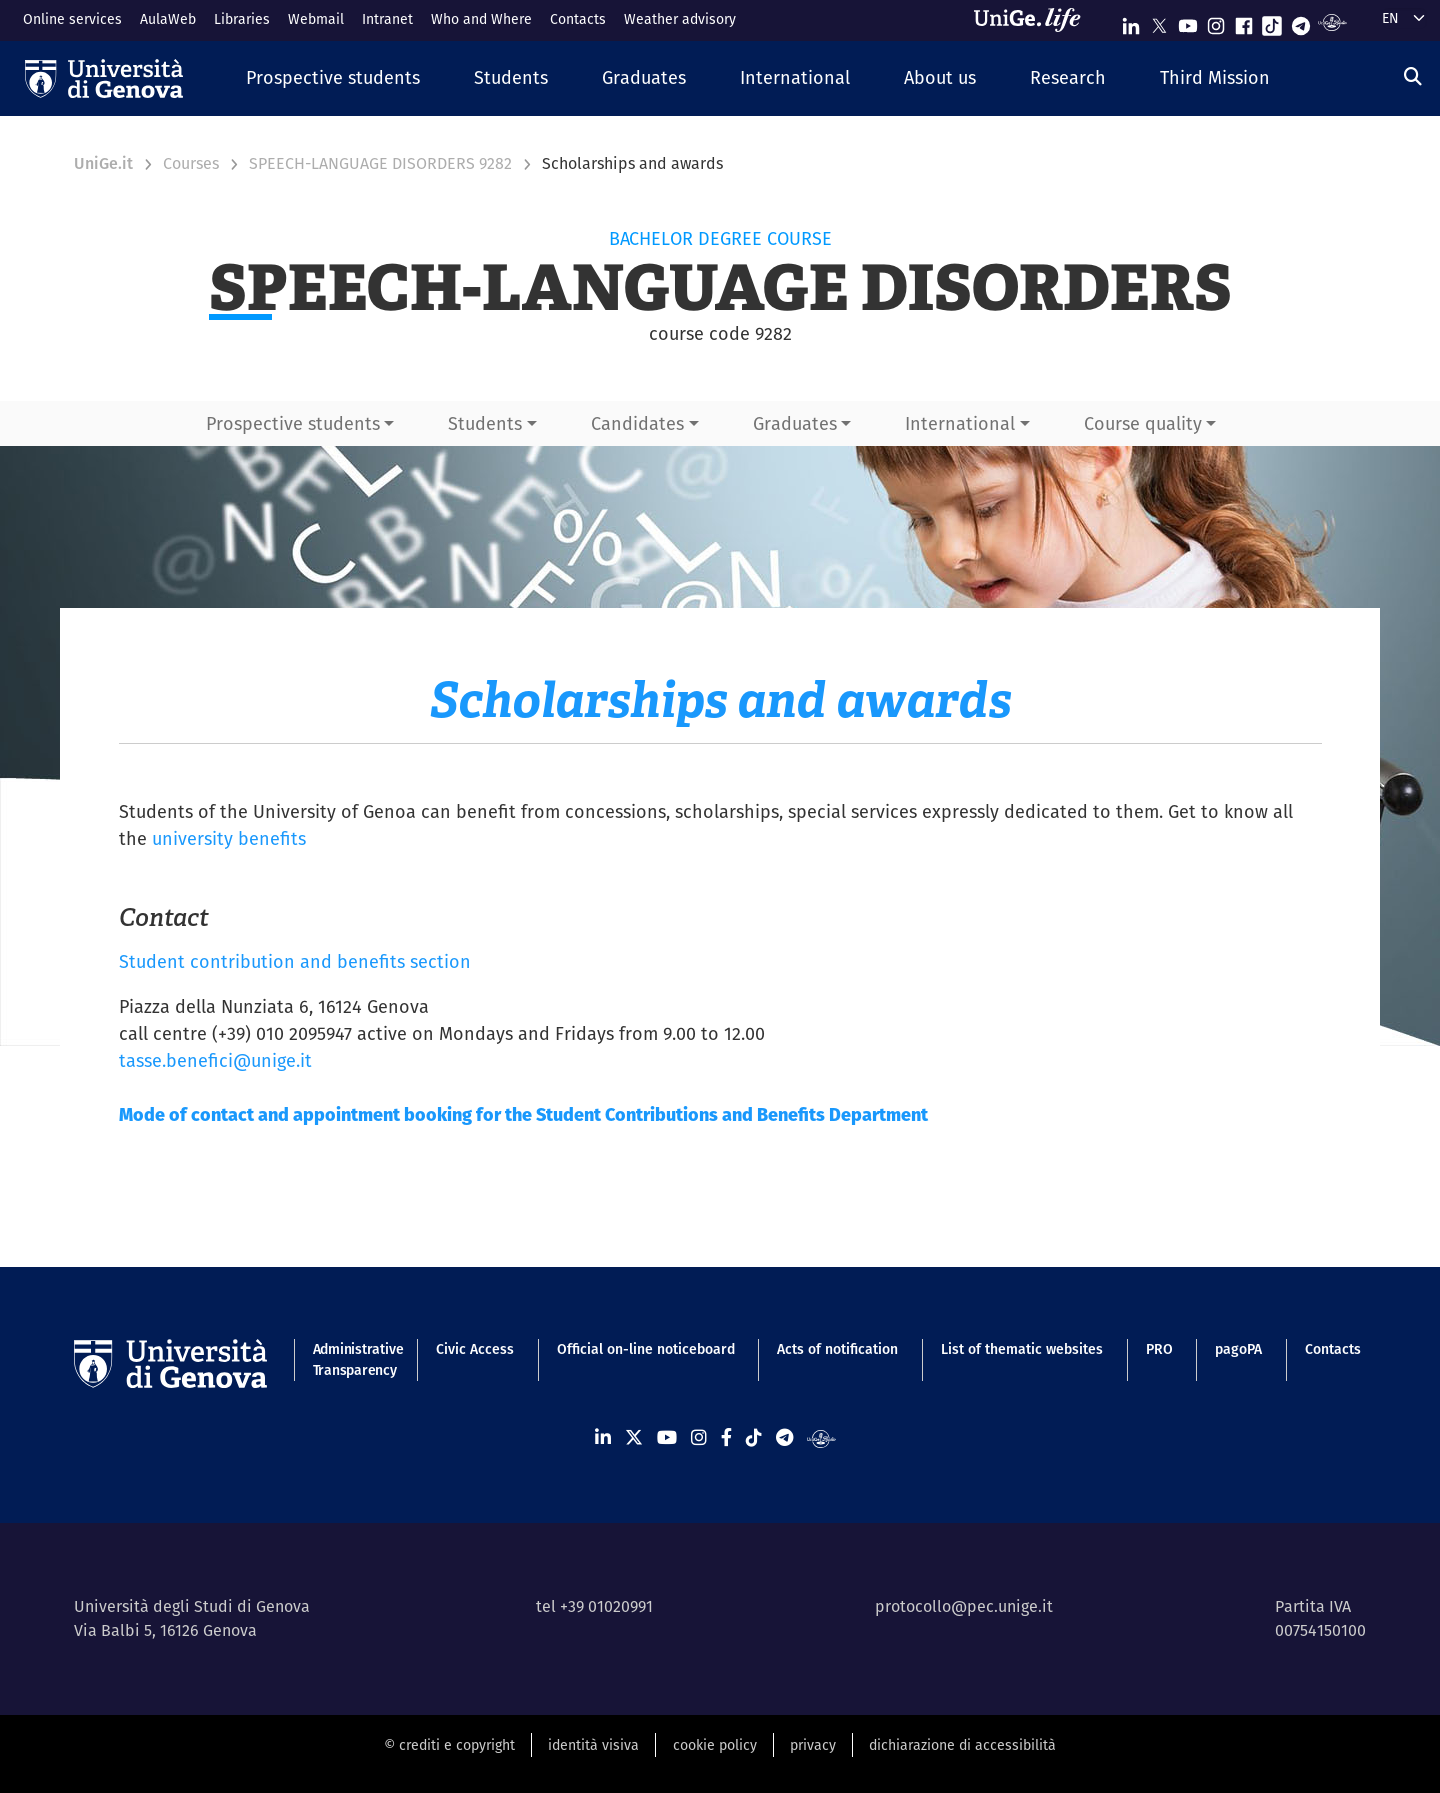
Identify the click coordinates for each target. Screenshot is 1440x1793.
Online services (72, 19)
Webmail (316, 19)
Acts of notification (837, 1349)
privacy (813, 1745)
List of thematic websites (1022, 1349)
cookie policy (715, 1745)
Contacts (578, 19)
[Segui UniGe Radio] (1332, 21)
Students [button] (485, 423)
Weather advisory (680, 19)
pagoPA (1238, 1349)
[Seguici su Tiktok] (1272, 21)
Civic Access (475, 1349)
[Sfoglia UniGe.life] (1034, 20)
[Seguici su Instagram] (1216, 21)
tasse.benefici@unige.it (215, 1060)
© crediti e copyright (449, 1745)
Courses (191, 163)
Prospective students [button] (293, 423)
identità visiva (593, 1745)
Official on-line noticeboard (646, 1349)
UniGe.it (103, 163)
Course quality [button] (1143, 423)
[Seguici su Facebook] (1244, 21)
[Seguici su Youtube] (1188, 21)
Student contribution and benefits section (295, 961)
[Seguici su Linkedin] (1131, 21)
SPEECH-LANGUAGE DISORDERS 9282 (380, 163)
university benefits (229, 838)
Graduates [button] (795, 423)
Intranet (387, 19)
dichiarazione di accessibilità (962, 1745)
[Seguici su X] (1159, 21)
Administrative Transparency (353, 1359)
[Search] (1413, 76)
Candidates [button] (637, 423)
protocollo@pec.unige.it (964, 1606)
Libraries (242, 19)
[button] (333, 78)
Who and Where (481, 19)
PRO (1159, 1349)
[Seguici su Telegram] (1301, 21)
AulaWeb (168, 19)
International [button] (960, 423)
